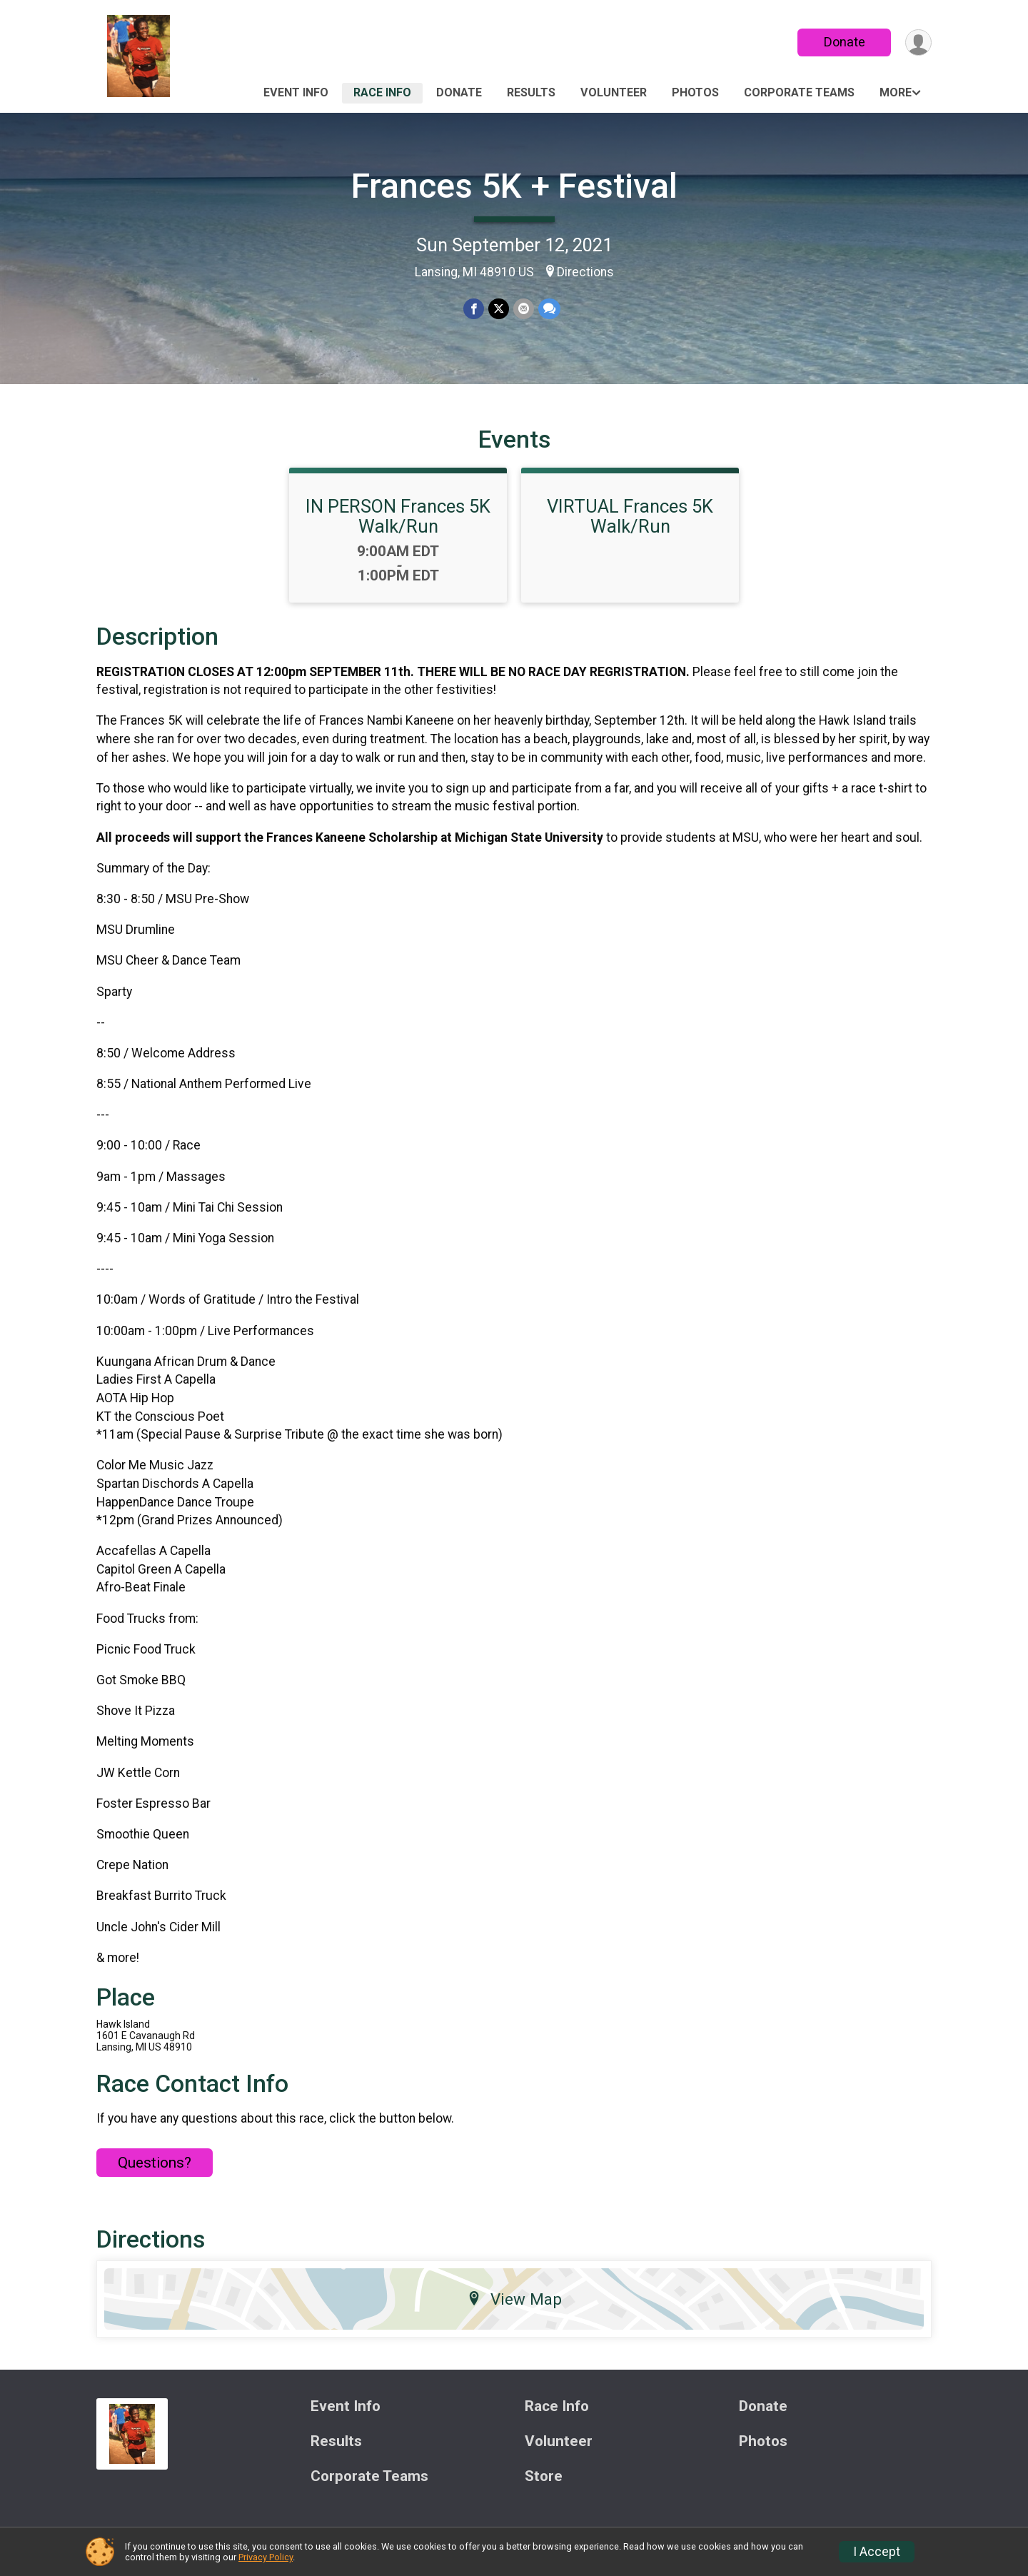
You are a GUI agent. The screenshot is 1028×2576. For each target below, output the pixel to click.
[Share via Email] (523, 308)
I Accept (876, 2552)
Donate (844, 41)
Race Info (382, 92)
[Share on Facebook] (473, 308)
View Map (514, 2299)
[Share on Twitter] (498, 308)
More (896, 92)
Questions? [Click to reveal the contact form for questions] (154, 2162)
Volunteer (613, 92)
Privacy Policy (265, 2557)
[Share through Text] (549, 308)
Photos (695, 92)
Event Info (295, 92)
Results (531, 92)
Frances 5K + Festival (514, 186)
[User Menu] (918, 42)
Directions (585, 272)
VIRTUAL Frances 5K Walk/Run (630, 516)
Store (544, 2476)
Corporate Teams (799, 92)
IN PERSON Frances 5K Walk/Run (398, 516)
